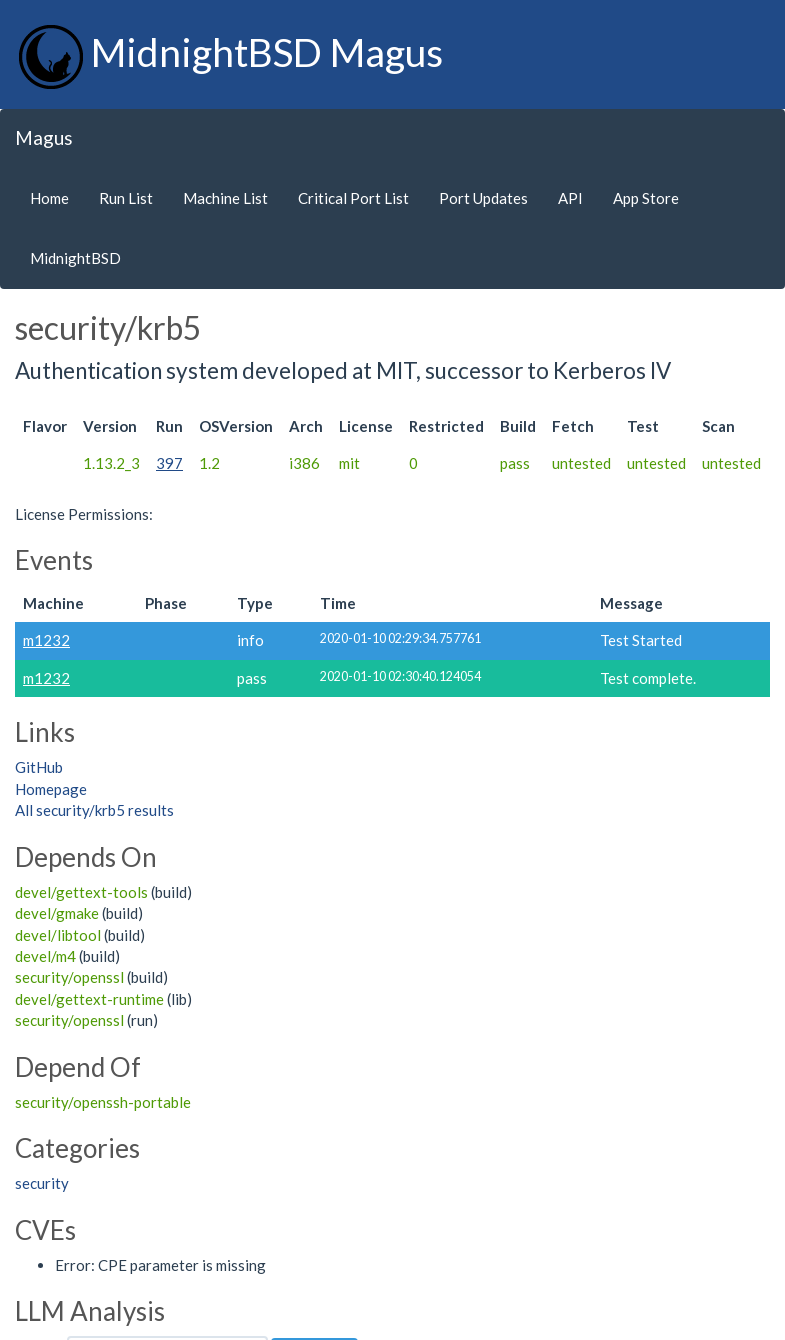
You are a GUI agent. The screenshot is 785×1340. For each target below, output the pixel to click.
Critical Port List (353, 198)
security (42, 1183)
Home (49, 198)
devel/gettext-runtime (89, 999)
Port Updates (483, 198)
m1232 (46, 640)
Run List (126, 198)
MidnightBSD (75, 258)
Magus (44, 137)
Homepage (51, 789)
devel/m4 (45, 956)
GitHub (39, 767)
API (570, 198)
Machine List (225, 198)
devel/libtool (58, 935)
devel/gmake (57, 913)
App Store (646, 198)
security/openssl (69, 977)
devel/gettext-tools (81, 892)
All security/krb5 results (94, 810)
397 (169, 463)
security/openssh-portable (103, 1102)
